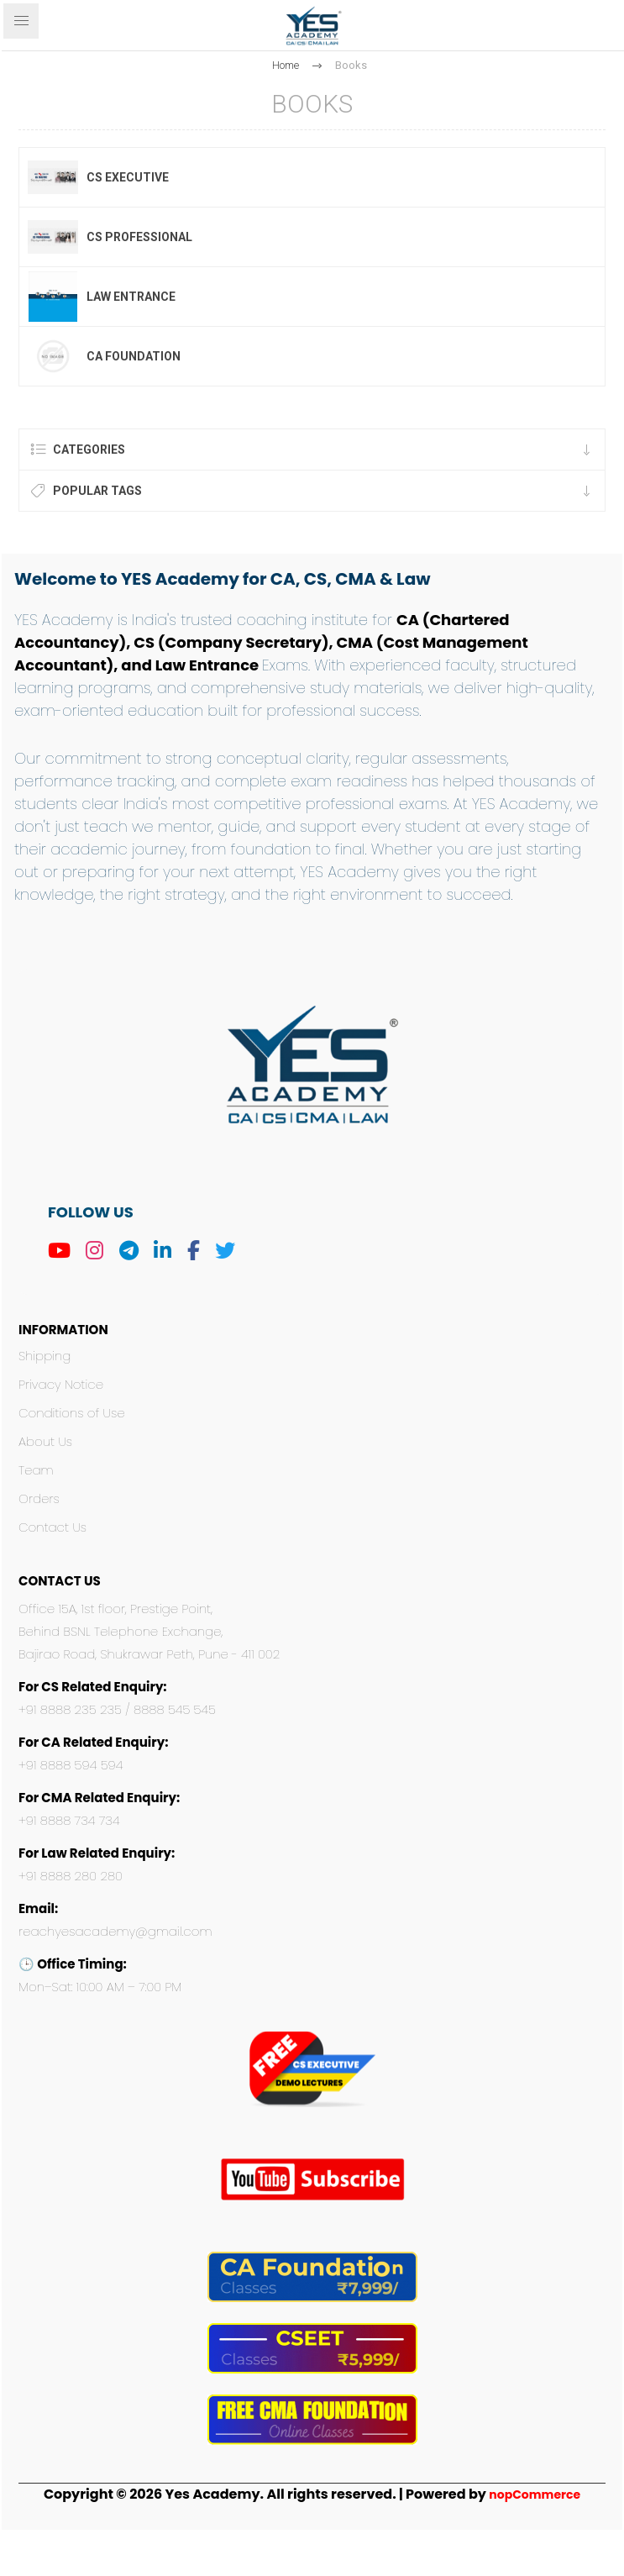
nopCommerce (534, 2494)
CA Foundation (134, 356)
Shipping (44, 1355)
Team (36, 1470)
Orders (39, 1498)
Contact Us (52, 1527)
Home (285, 65)
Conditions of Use (71, 1413)
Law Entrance (131, 296)
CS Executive (128, 177)
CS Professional (139, 237)
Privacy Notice (60, 1384)
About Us (45, 1441)
